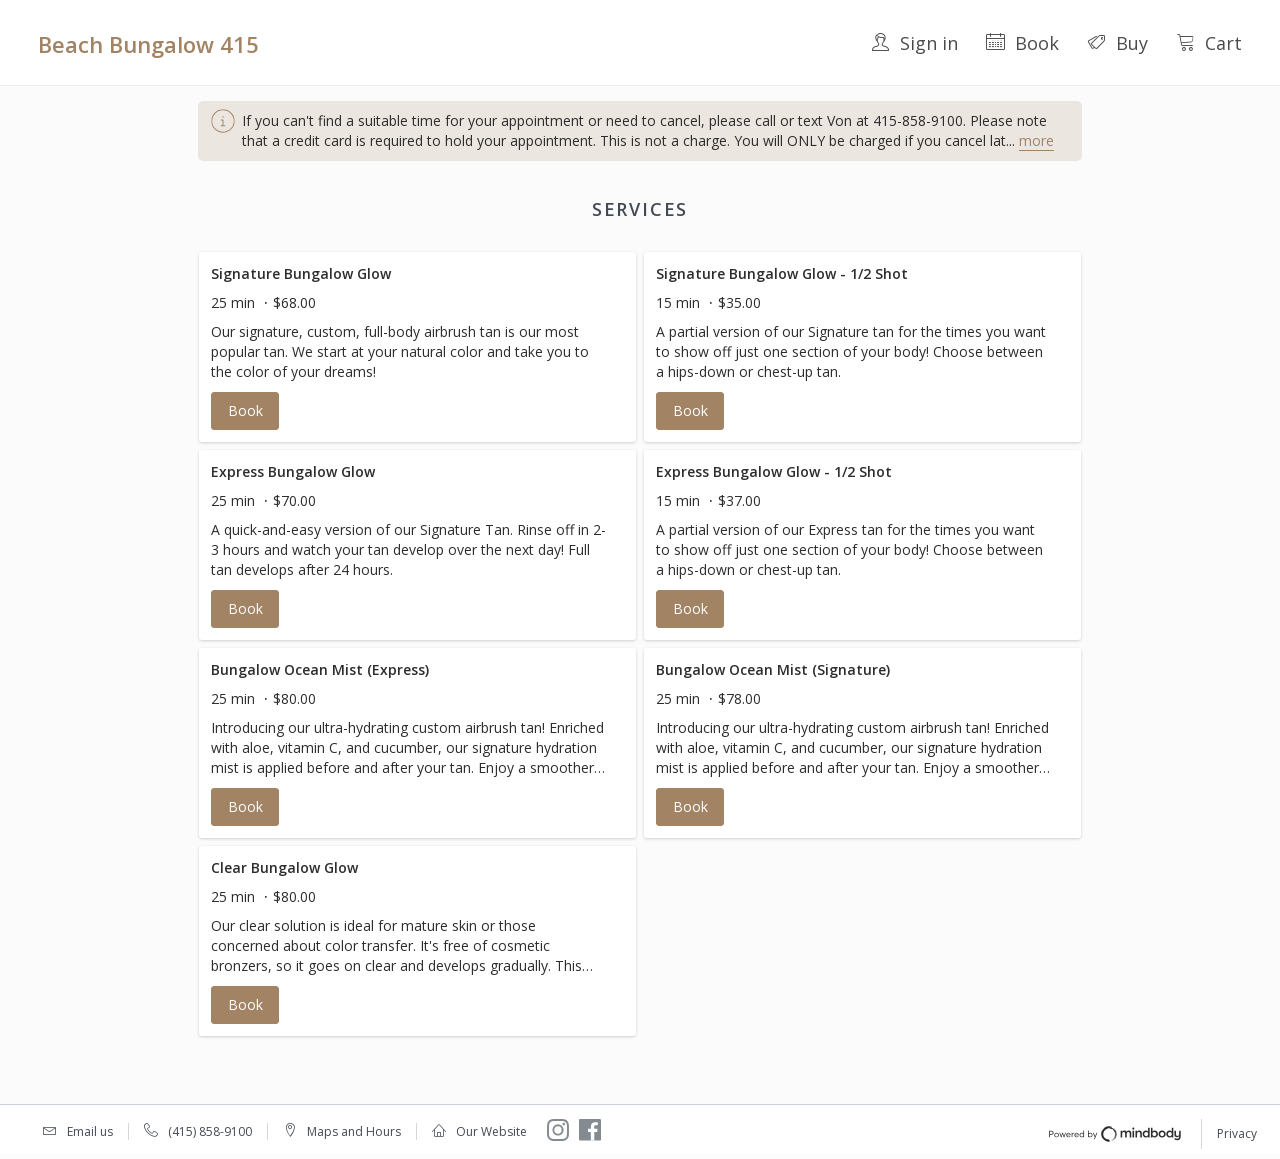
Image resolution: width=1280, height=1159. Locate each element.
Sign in (914, 43)
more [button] (1036, 140)
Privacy (1237, 1133)
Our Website (491, 1131)
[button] (417, 347)
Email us (90, 1131)
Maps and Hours (354, 1131)
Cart (1209, 43)
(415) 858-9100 (210, 1131)
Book (1022, 43)
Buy (1117, 43)
